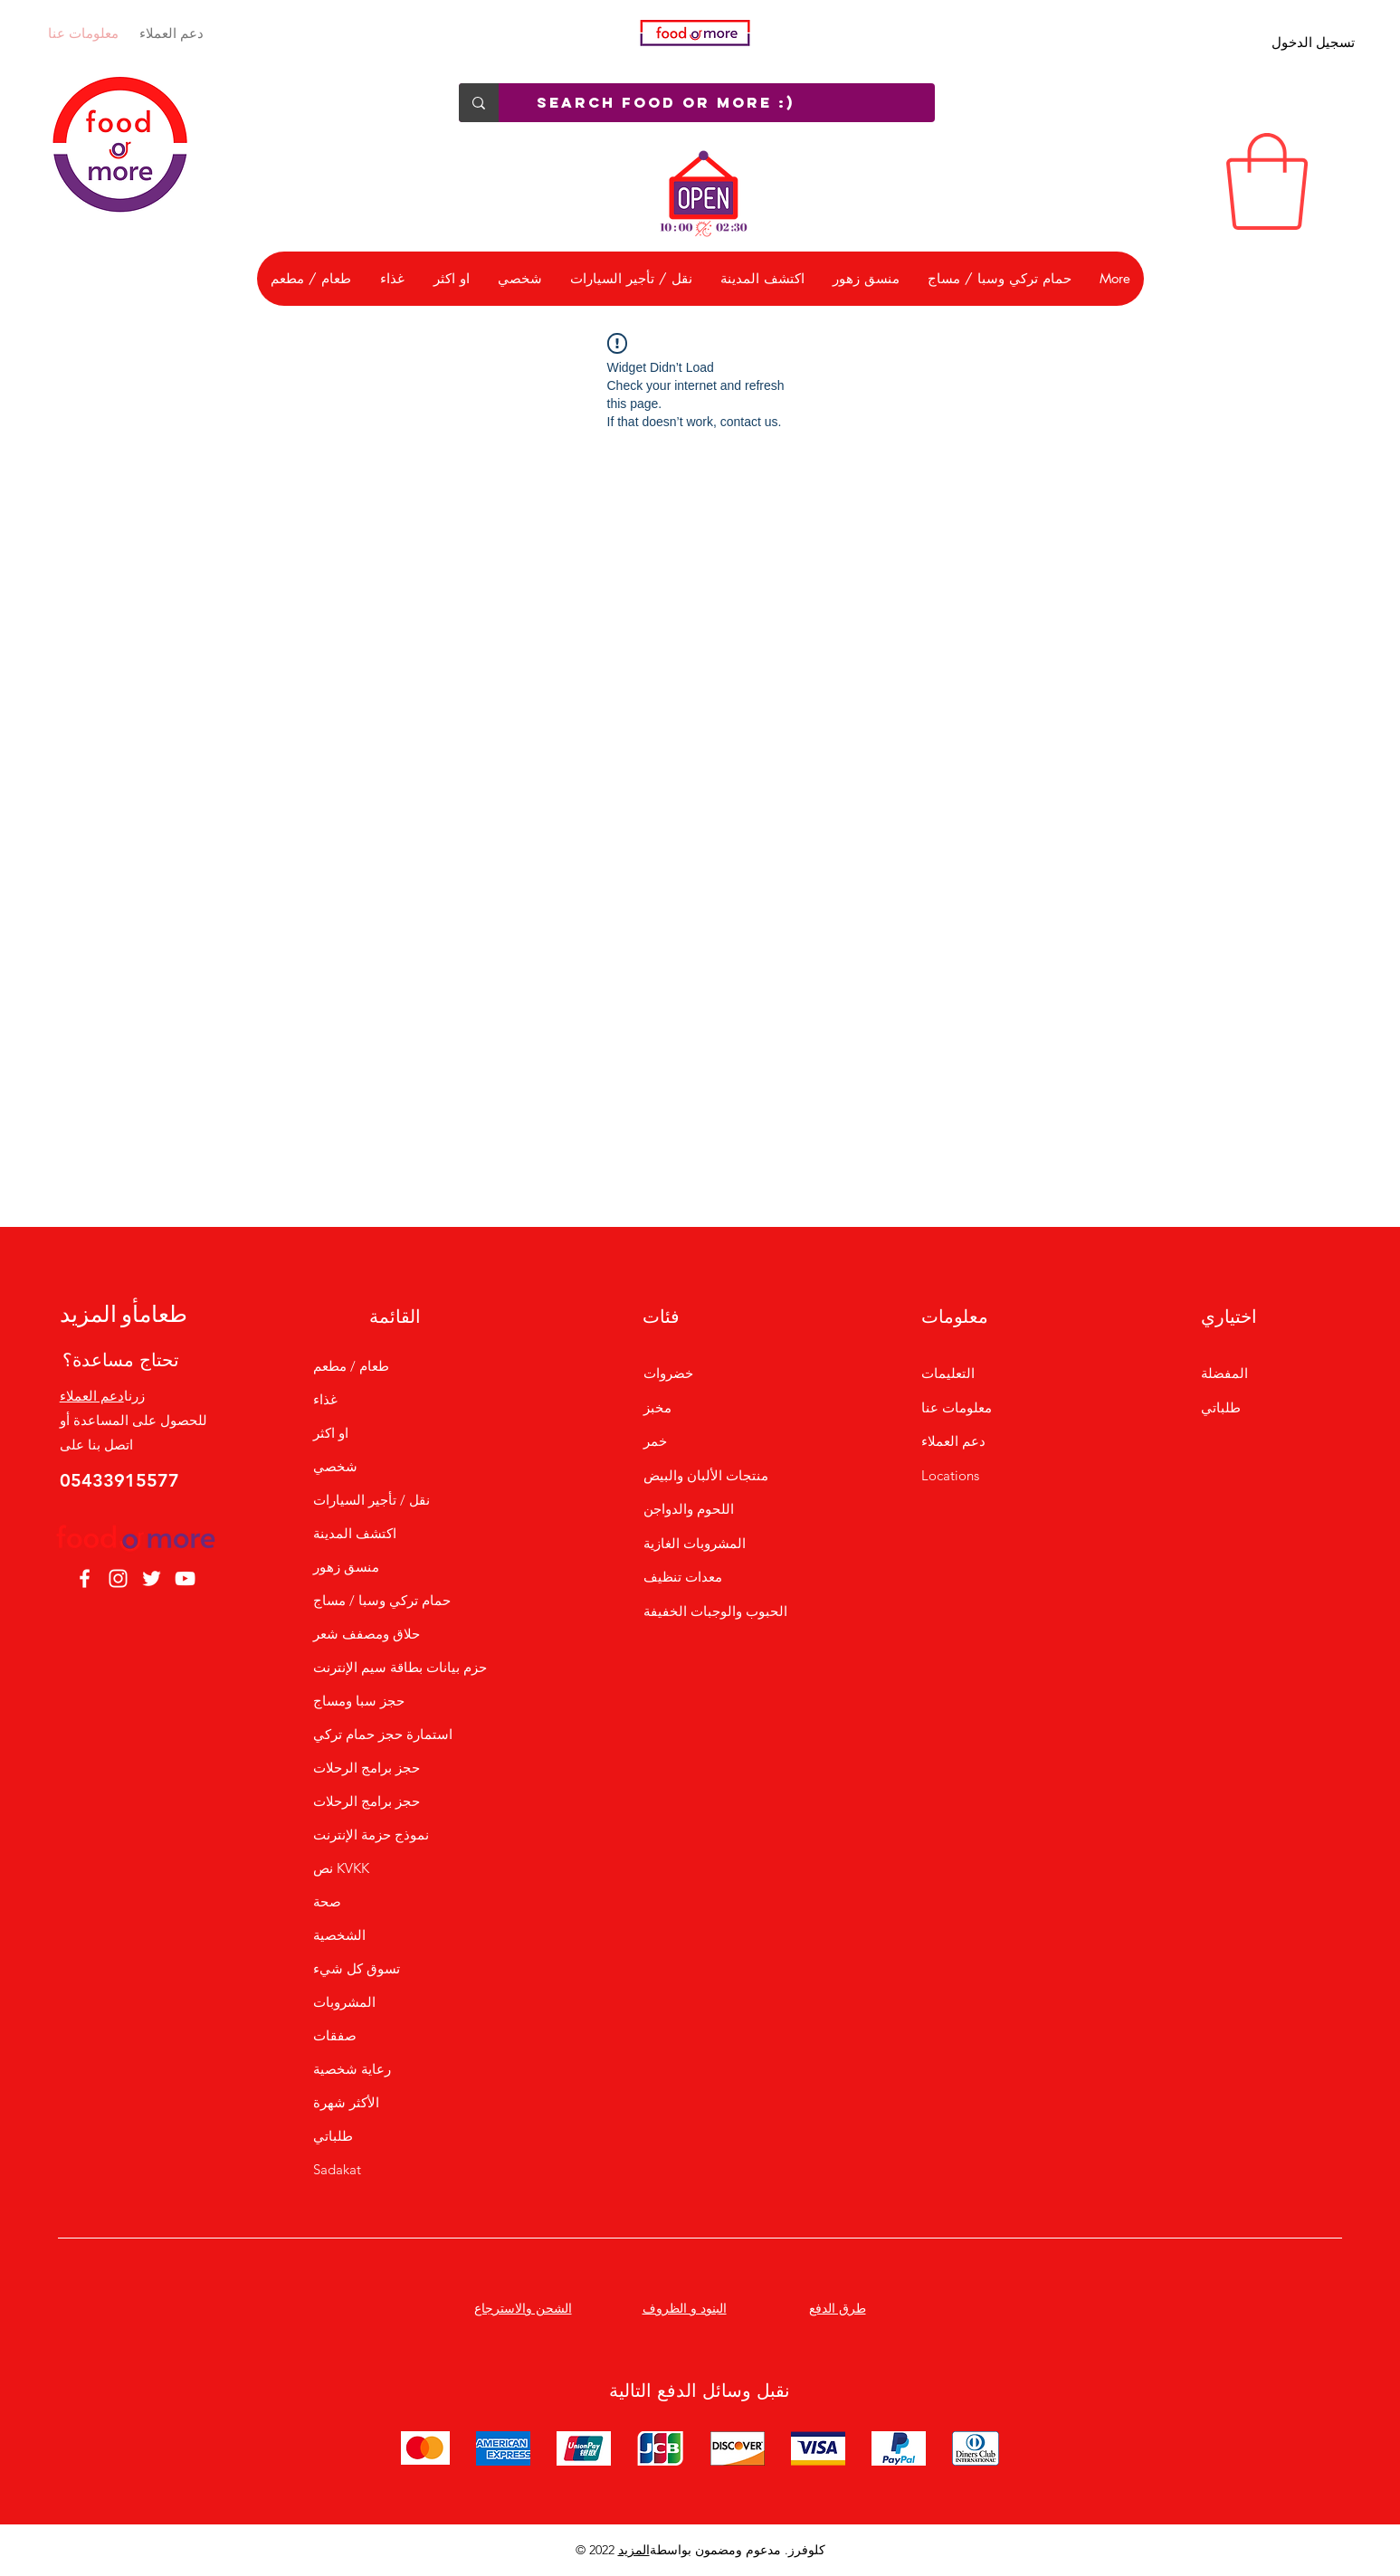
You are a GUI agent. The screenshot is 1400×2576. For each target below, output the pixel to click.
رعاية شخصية (352, 2068)
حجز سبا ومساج (359, 1700)
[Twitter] (151, 1578)
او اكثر (330, 1432)
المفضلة (1224, 1373)
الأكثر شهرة (346, 2102)
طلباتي (333, 2135)
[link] (1267, 181)
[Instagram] (118, 1578)
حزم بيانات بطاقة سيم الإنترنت (394, 1667)
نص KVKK (341, 1868)
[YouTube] (185, 1578)
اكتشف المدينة (354, 1533)
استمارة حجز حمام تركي (382, 1734)
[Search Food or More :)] (726, 102)
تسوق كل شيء (356, 1968)
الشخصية (339, 1935)
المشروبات (344, 2001)
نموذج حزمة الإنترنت (371, 1834)
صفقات (335, 2035)
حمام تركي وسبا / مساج (382, 1600)
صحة (327, 1901)
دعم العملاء (171, 33)
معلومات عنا (83, 33)
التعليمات (948, 1373)
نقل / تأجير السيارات (371, 1499)
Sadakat (337, 2169)
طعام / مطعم (351, 1365)
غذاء (325, 1399)
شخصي (335, 1466)
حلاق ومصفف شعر (366, 1633)
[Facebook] (84, 1578)
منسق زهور (346, 1566)
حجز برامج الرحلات (366, 1767)
